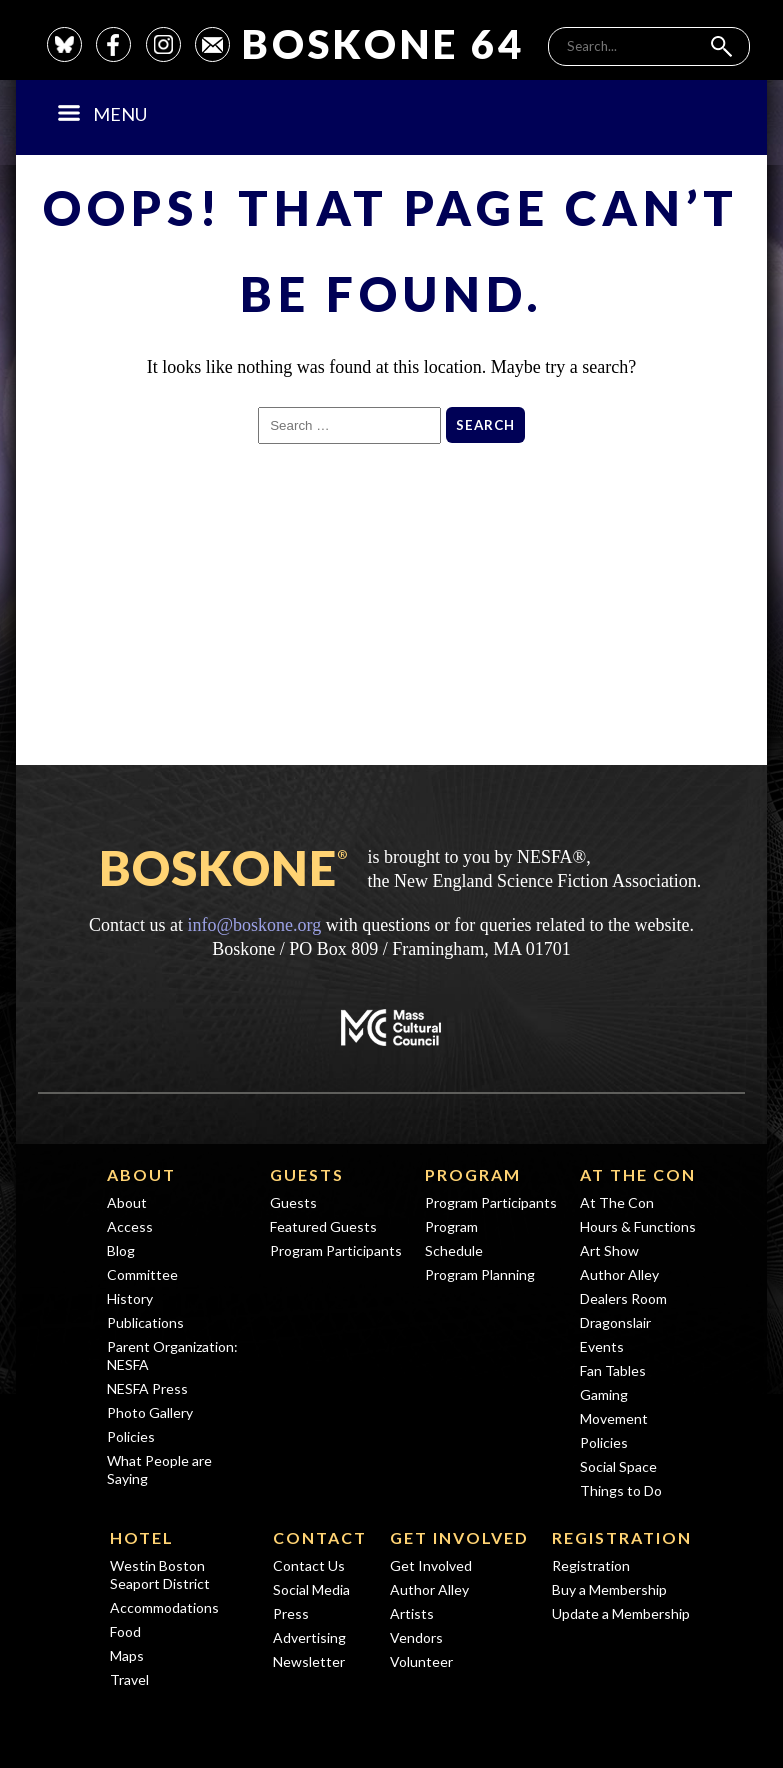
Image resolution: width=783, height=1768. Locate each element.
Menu (102, 114)
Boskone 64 (383, 44)
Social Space (618, 1466)
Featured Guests (323, 1226)
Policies (131, 1436)
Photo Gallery (150, 1412)
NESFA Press (147, 1388)
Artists (412, 1613)
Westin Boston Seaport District (160, 1574)
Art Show (609, 1250)
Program (473, 1174)
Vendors (416, 1637)
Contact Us (309, 1565)
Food (125, 1631)
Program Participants (336, 1250)
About (141, 1174)
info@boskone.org (254, 925)
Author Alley (619, 1274)
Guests (307, 1174)
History (130, 1298)
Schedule (454, 1250)
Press (291, 1613)
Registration (622, 1537)
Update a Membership (621, 1613)
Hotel (142, 1537)
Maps (127, 1655)
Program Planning (480, 1274)
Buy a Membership (609, 1589)
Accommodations (164, 1607)
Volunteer (421, 1661)
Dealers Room (623, 1298)
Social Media (311, 1589)
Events (602, 1346)
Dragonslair (615, 1322)
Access (130, 1226)
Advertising (309, 1637)
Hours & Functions (638, 1226)
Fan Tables (613, 1370)
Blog (121, 1250)
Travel (129, 1679)
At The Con (638, 1174)
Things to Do (621, 1490)
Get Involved (459, 1537)
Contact (320, 1537)
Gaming (604, 1394)
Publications (145, 1322)
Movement (614, 1418)
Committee (142, 1274)
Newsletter (309, 1661)
